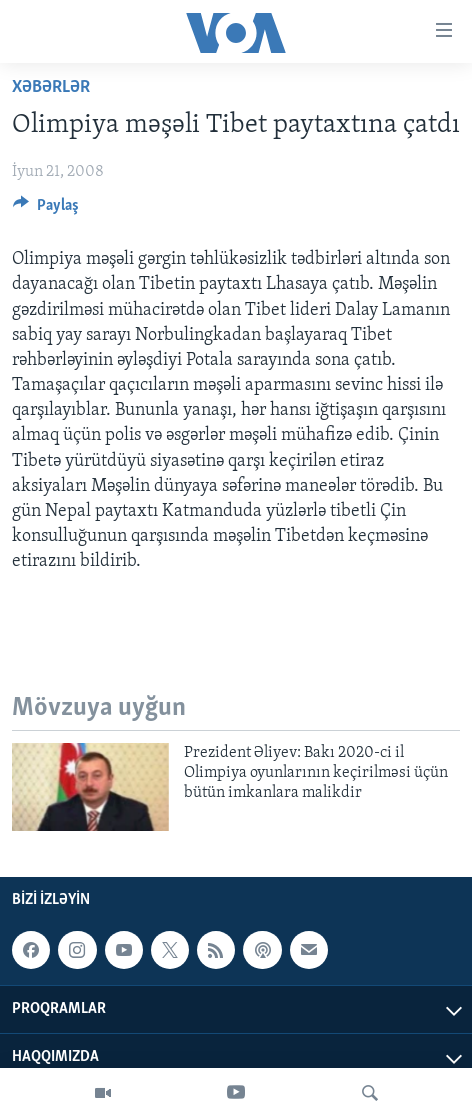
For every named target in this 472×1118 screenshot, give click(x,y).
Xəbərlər (51, 87)
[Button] (46, 210)
